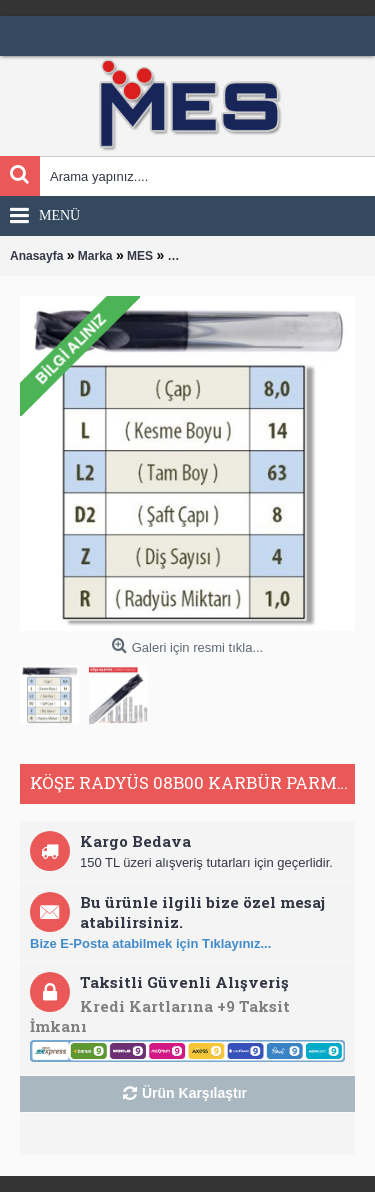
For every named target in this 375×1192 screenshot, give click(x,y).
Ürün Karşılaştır (194, 1093)
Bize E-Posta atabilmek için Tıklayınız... (150, 943)
